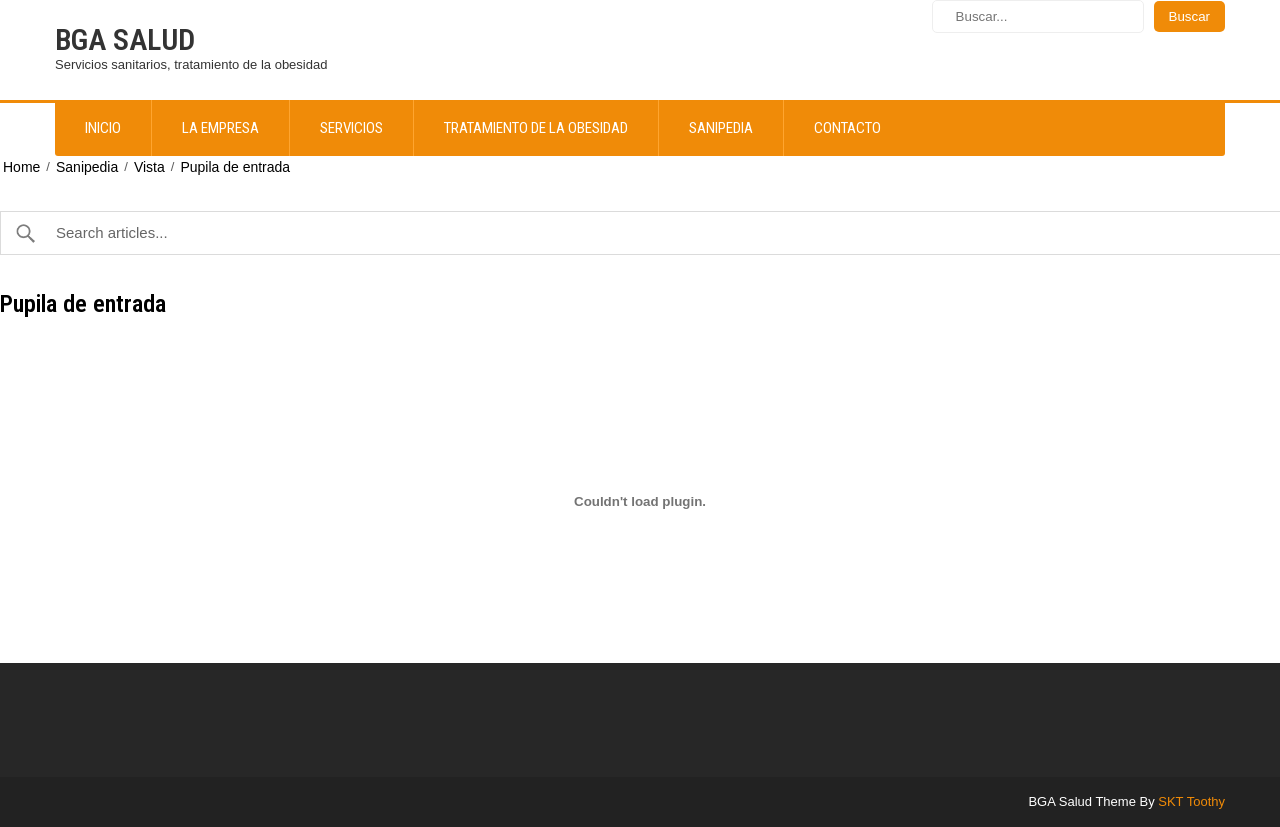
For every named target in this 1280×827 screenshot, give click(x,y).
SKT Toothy (1191, 801)
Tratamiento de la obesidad (536, 128)
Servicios (351, 128)
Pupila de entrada (235, 167)
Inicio (103, 128)
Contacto (847, 128)
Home (21, 167)
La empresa (220, 128)
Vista (149, 167)
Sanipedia (721, 128)
